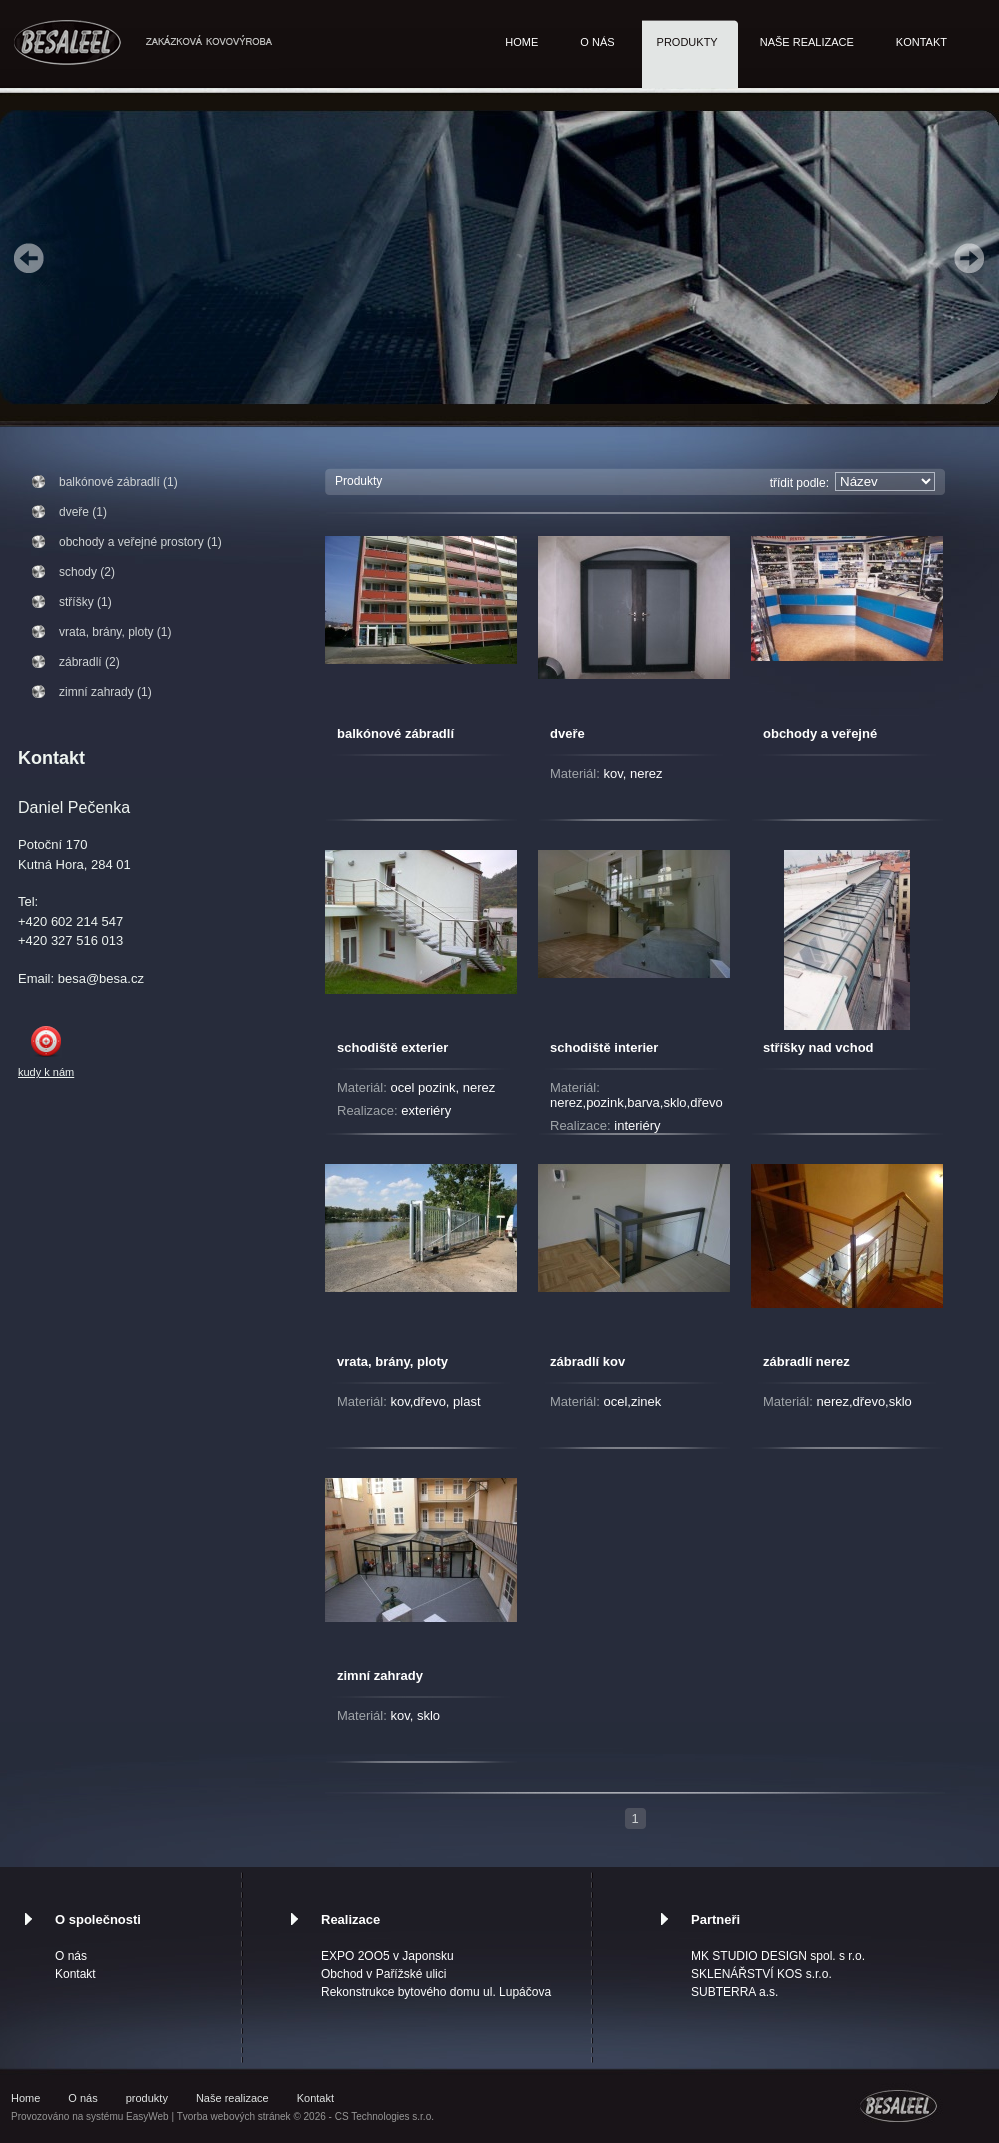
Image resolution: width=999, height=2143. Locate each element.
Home (521, 42)
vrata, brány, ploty (392, 1361)
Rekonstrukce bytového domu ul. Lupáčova (436, 1992)
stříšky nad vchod (818, 1047)
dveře (567, 733)
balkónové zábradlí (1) (118, 482)
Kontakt (921, 42)
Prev (29, 258)
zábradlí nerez (806, 1361)
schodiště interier (604, 1047)
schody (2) (87, 572)
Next (969, 258)
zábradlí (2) (89, 662)
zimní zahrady (380, 1675)
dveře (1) (83, 512)
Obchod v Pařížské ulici (383, 1974)
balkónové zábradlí (395, 733)
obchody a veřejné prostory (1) (140, 542)
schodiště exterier (392, 1047)
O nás (597, 42)
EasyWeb (147, 2116)
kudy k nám (46, 1072)
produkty (687, 42)
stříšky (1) (85, 602)
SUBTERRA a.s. (734, 1992)
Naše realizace (807, 42)
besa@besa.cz (101, 978)
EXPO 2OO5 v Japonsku (387, 1956)
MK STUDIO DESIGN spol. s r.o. (778, 1956)
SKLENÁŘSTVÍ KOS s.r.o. (761, 1974)
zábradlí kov (587, 1361)
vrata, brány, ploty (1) (115, 632)
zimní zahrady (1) (105, 692)
